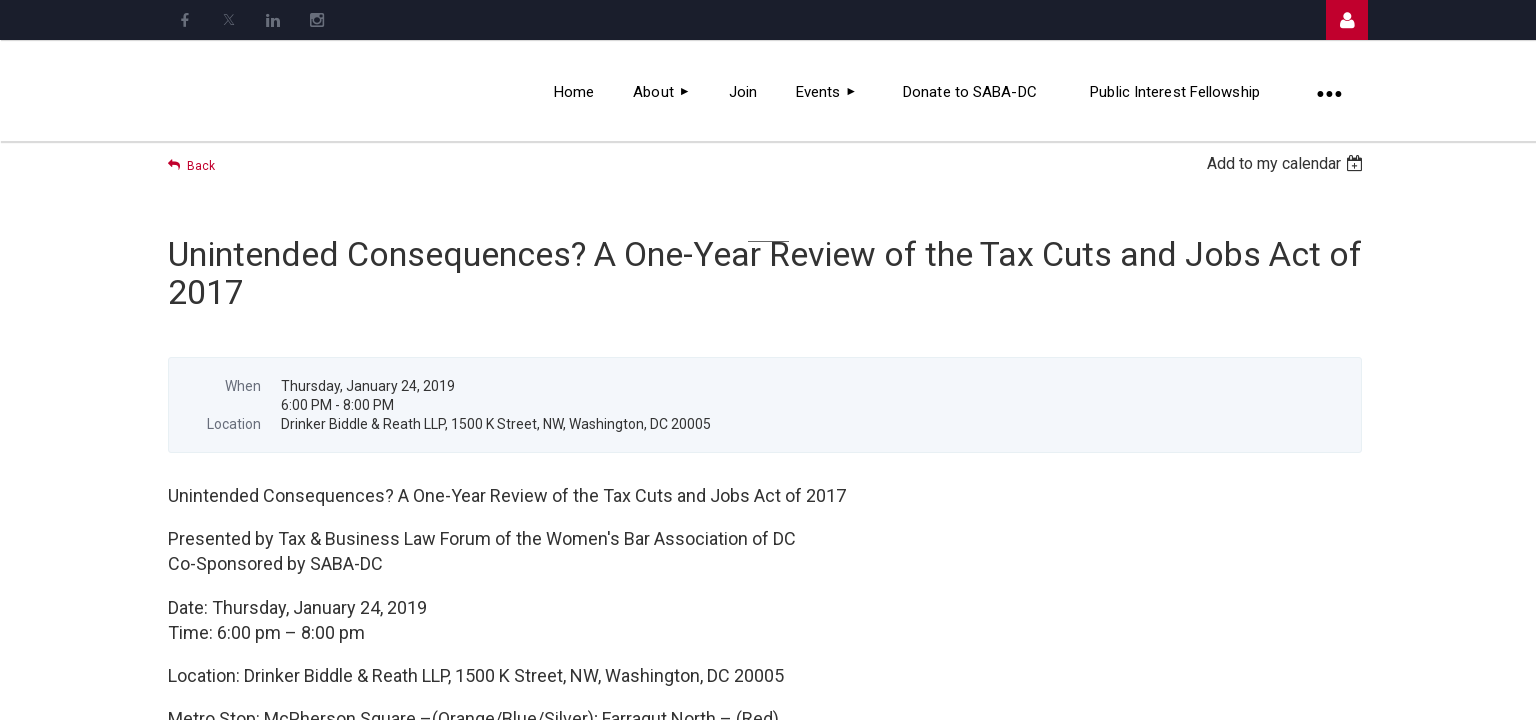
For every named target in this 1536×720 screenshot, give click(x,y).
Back (201, 166)
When (243, 386)
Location (234, 424)
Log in (1347, 20)
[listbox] (1287, 163)
